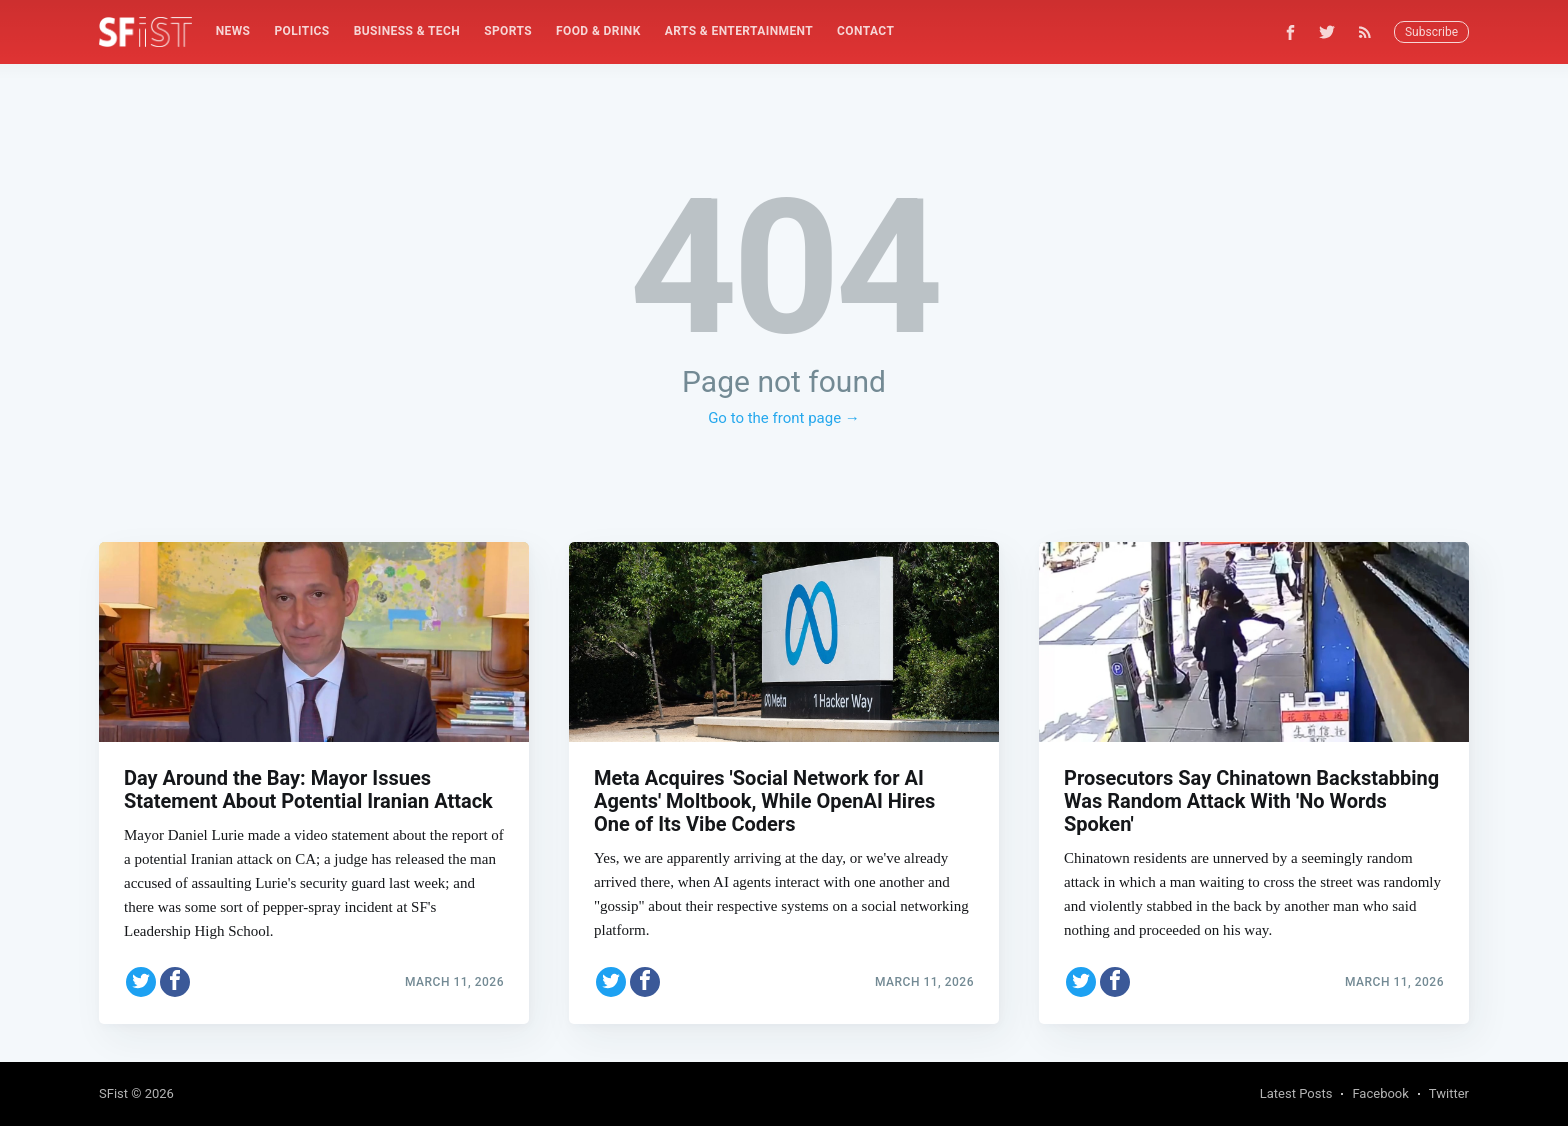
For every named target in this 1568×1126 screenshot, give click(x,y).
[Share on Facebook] (175, 980)
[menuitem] (233, 31)
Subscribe (1431, 32)
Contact (865, 31)
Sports (508, 31)
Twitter (1449, 1093)
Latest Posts (1296, 1093)
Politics (301, 31)
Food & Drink (598, 31)
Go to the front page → (784, 418)
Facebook (1380, 1093)
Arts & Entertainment (739, 31)
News (233, 31)
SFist (113, 1093)
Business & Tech (407, 31)
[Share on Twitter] (141, 980)
